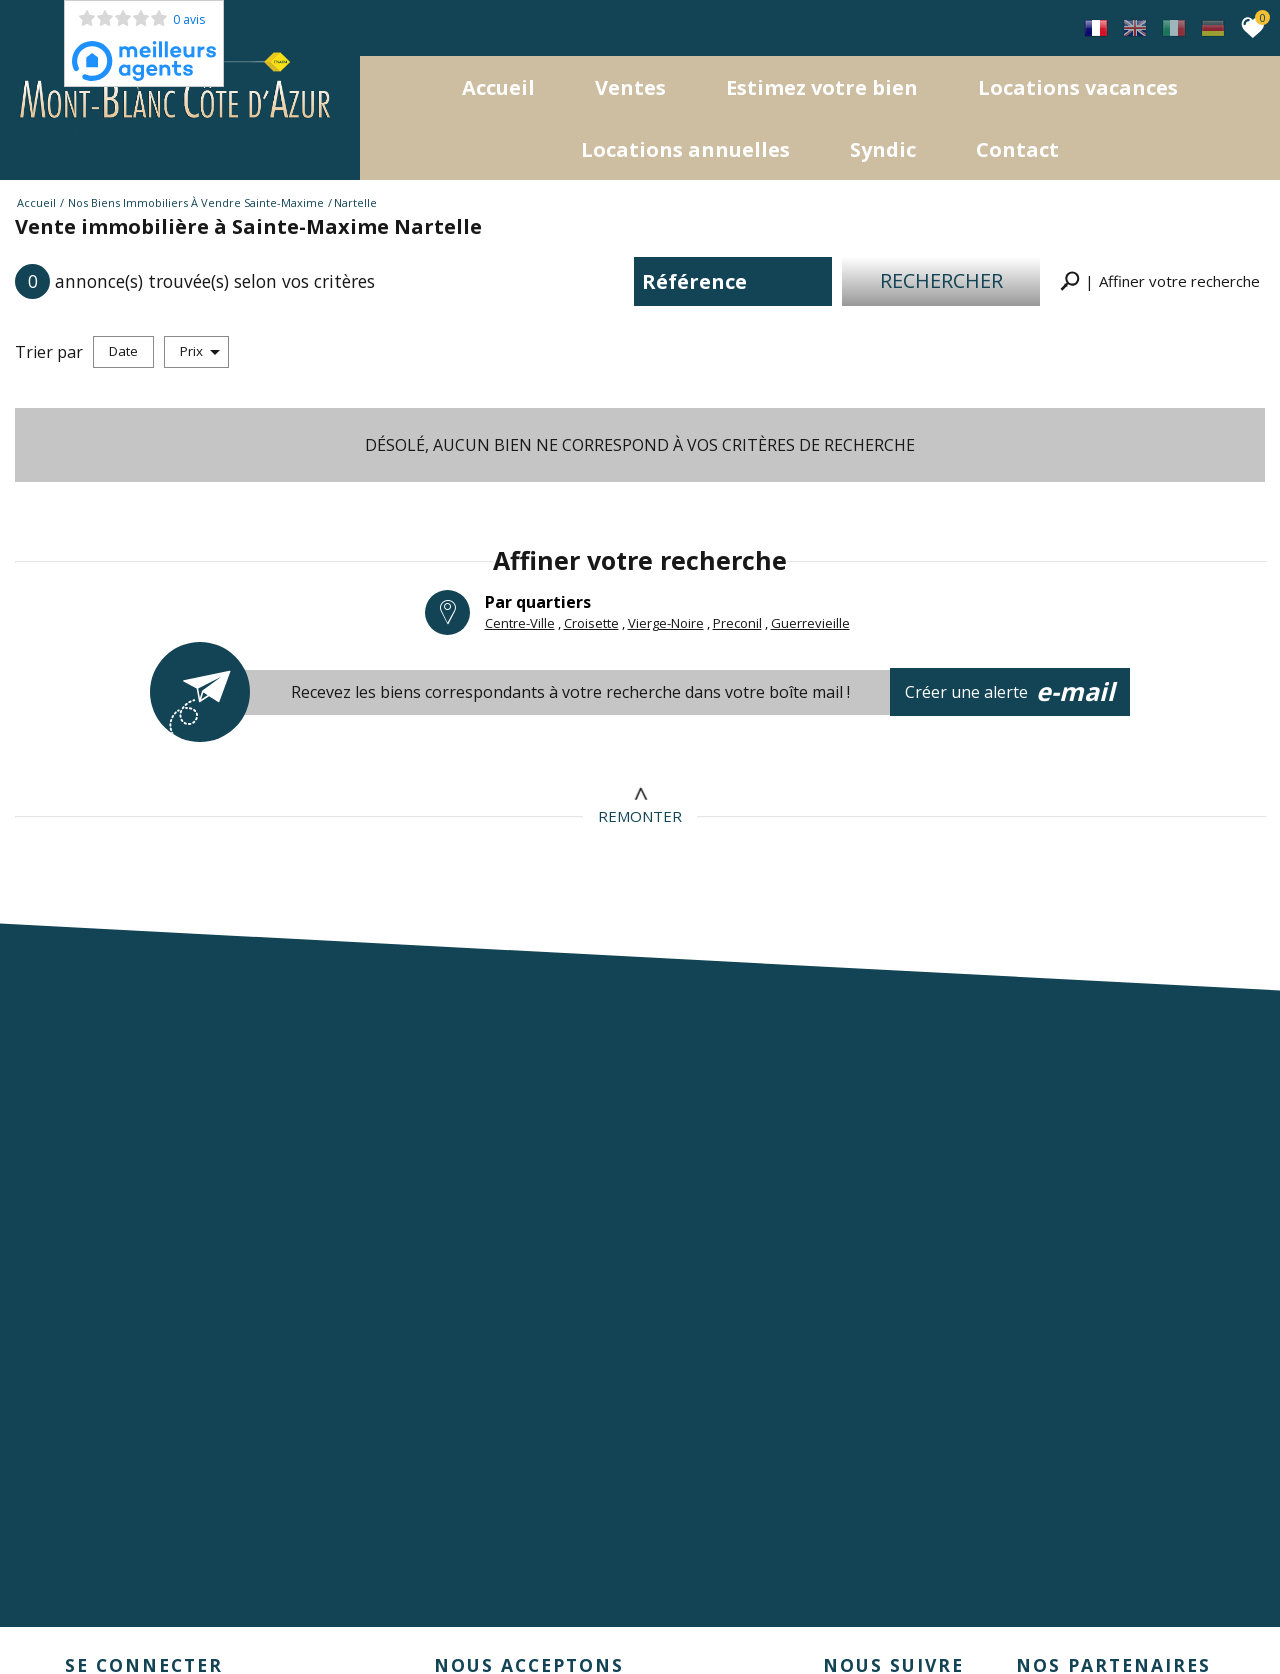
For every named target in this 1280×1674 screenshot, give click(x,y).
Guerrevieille (810, 622)
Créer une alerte (1011, 692)
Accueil (498, 87)
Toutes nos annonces (486, 1614)
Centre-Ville (520, 622)
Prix (200, 351)
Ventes (630, 87)
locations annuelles (685, 149)
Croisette (591, 622)
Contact (1017, 149)
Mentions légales (179, 1614)
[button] (1160, 281)
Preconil (737, 622)
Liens (354, 1614)
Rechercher (941, 280)
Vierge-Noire (666, 622)
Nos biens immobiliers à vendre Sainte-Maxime (196, 202)
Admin (395, 1614)
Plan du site (85, 1614)
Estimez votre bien (822, 87)
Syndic (883, 149)
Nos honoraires (284, 1614)
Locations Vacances (1078, 87)
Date (123, 351)
